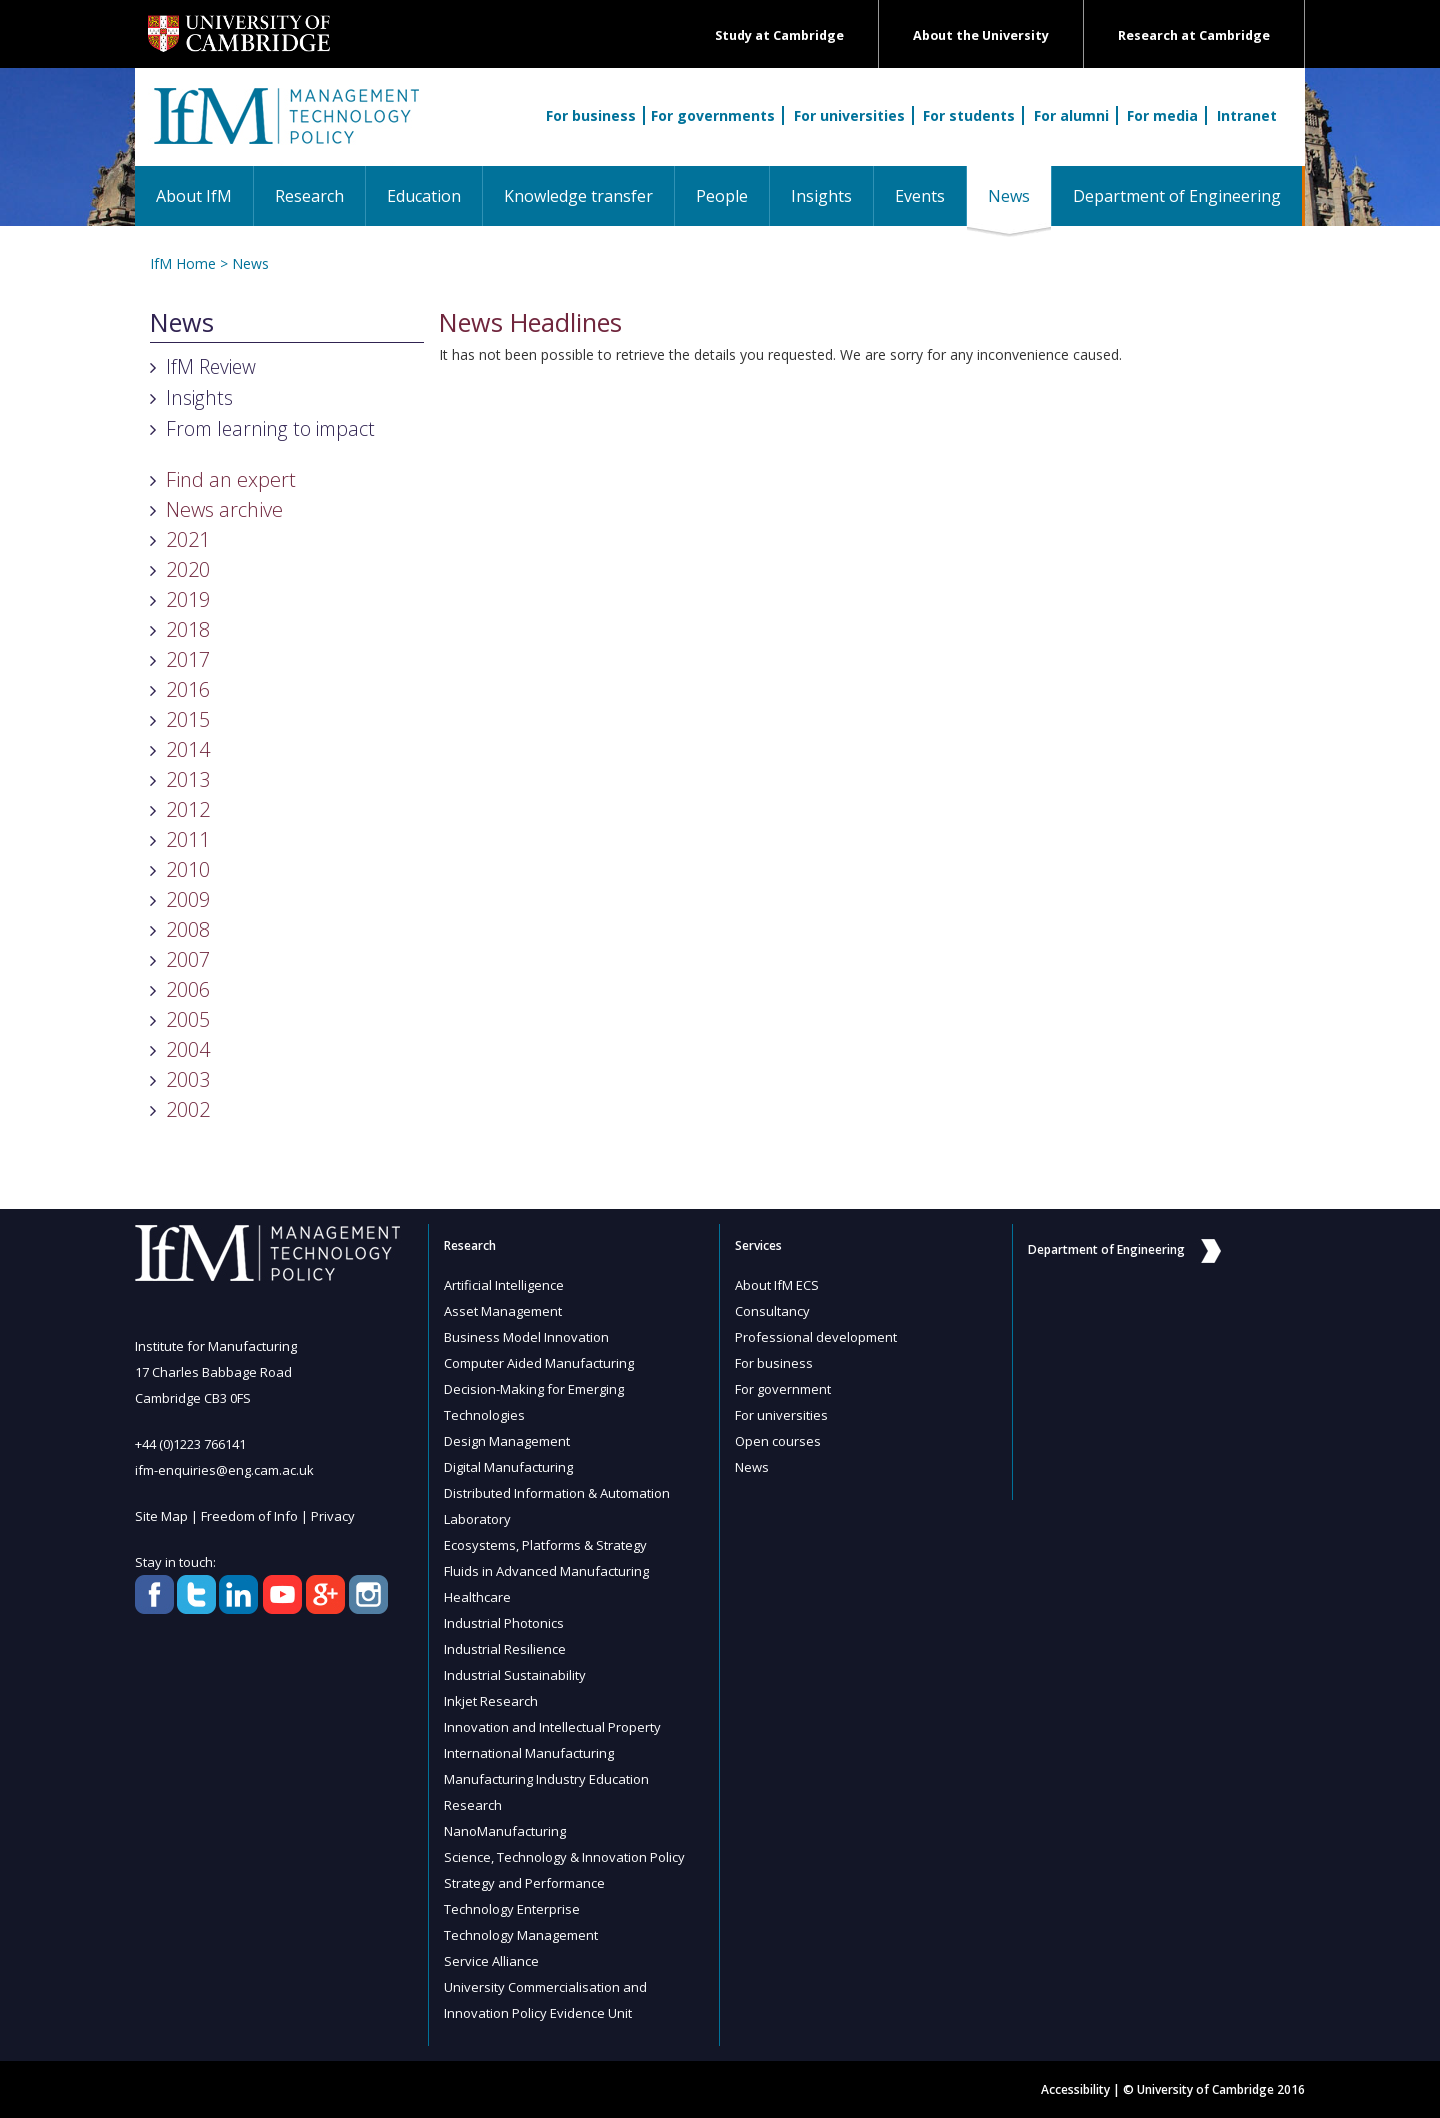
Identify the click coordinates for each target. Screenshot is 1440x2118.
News (1019, 195)
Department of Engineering (1177, 196)
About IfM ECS (777, 1285)
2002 (188, 1109)
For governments (713, 115)
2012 (188, 809)
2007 (188, 959)
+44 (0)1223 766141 (190, 1444)
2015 (188, 719)
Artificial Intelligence (504, 1285)
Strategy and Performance (524, 1883)
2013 (188, 779)
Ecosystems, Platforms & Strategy (545, 1545)
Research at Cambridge (1194, 35)
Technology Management (521, 1935)
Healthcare (477, 1597)
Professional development (816, 1337)
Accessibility (1075, 2089)
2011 (188, 839)
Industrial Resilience (505, 1649)
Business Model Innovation (526, 1337)
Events (920, 196)
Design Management (507, 1441)
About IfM (194, 196)
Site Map (161, 1516)
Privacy (333, 1516)
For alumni (1071, 115)
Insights (821, 196)
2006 (188, 989)
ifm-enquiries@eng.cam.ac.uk (224, 1470)
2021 (188, 539)
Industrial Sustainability (515, 1675)
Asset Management (503, 1311)
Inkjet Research (491, 1701)
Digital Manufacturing (508, 1467)
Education (424, 196)
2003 (188, 1079)
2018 (188, 629)
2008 (188, 929)
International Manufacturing (529, 1753)
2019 (188, 599)
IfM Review (211, 366)
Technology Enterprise (512, 1909)
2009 (188, 899)
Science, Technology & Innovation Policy (564, 1857)
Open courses (778, 1441)
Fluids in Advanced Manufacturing (546, 1571)
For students (969, 115)
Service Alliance (491, 1961)
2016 (188, 689)
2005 (188, 1019)
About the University (981, 35)
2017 (188, 659)
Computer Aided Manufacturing (539, 1363)
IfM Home (183, 263)
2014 (188, 749)
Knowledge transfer (578, 196)
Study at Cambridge (779, 35)
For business (591, 115)
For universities (849, 115)
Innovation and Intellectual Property (552, 1727)
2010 (188, 869)
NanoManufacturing (505, 1831)
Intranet (1247, 115)
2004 (188, 1049)
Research (309, 196)
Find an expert (231, 479)
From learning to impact (270, 428)
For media (1162, 115)
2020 (188, 569)
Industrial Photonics (504, 1623)
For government (783, 1389)
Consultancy (772, 1311)
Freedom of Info (249, 1516)
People (722, 196)
